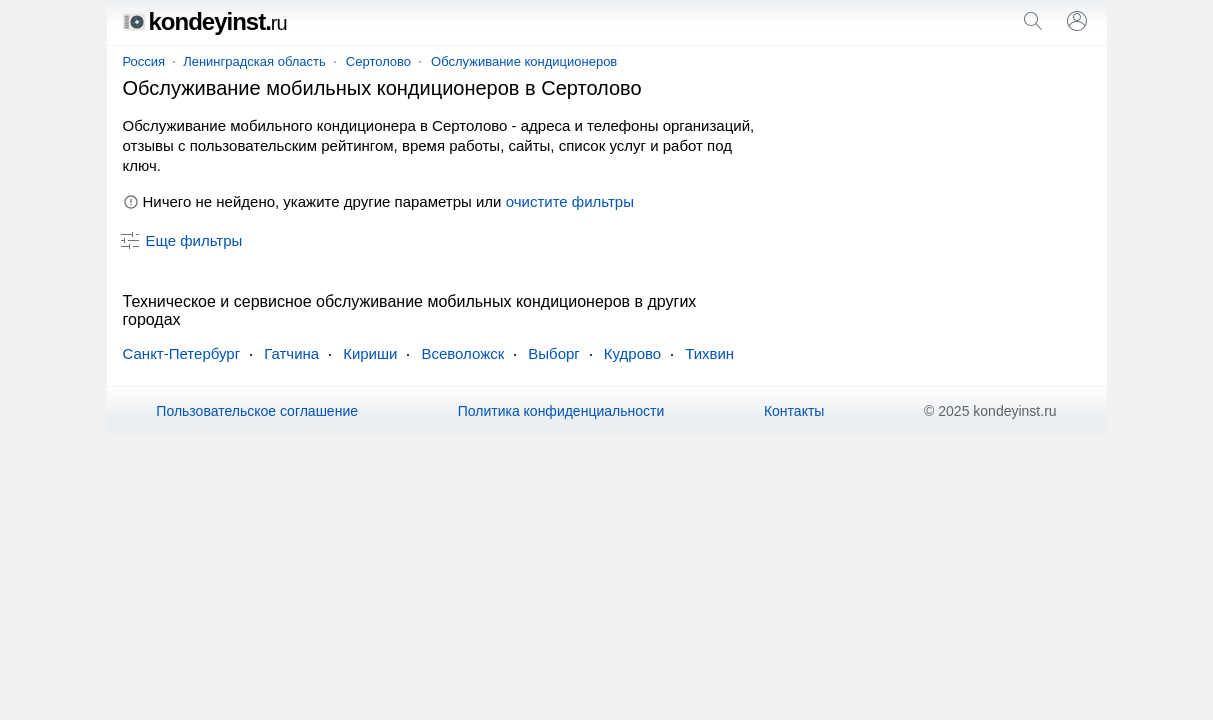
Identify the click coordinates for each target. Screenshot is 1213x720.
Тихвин (709, 353)
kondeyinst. (205, 21)
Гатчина (291, 353)
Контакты (794, 411)
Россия (144, 61)
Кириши (370, 353)
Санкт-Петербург (182, 353)
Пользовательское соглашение (257, 411)
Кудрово (632, 353)
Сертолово (378, 61)
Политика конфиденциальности (561, 411)
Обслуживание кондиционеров (524, 61)
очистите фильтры (570, 201)
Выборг (554, 353)
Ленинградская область (254, 61)
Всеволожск (462, 353)
